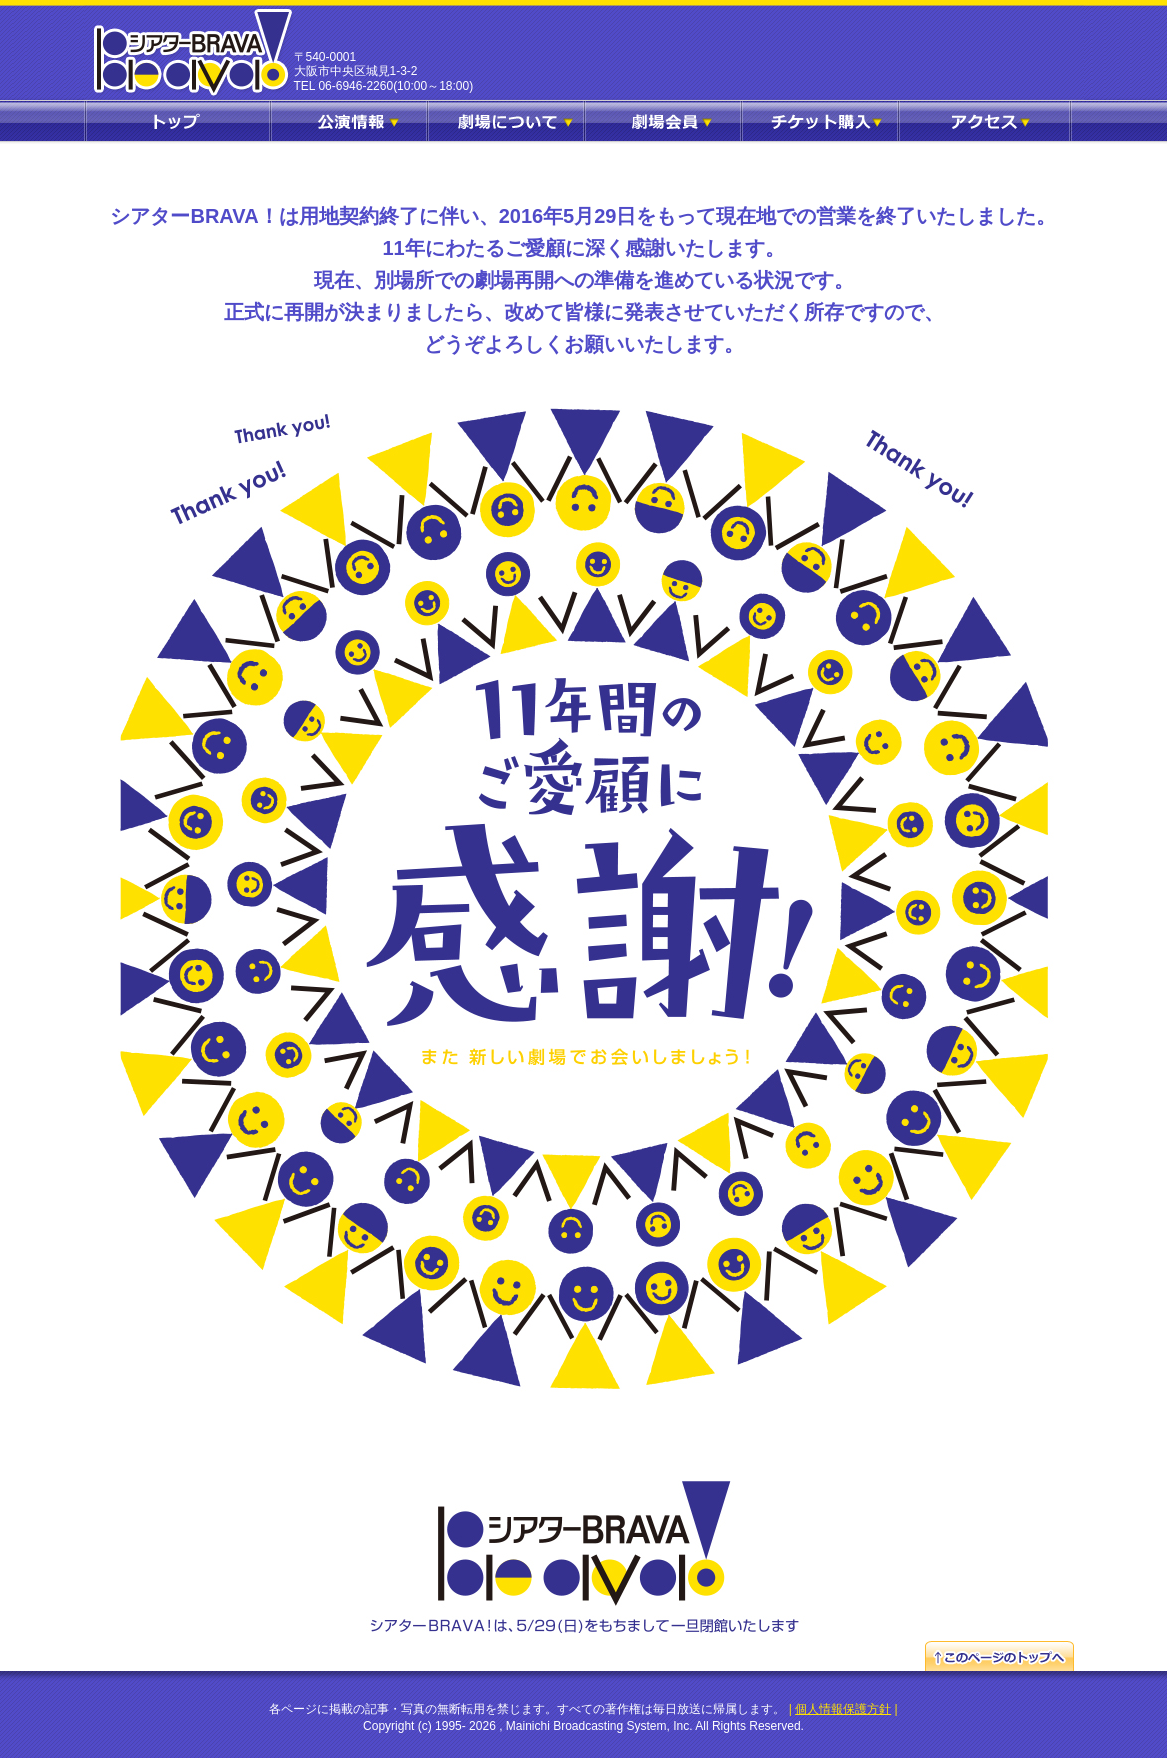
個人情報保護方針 (843, 1709)
